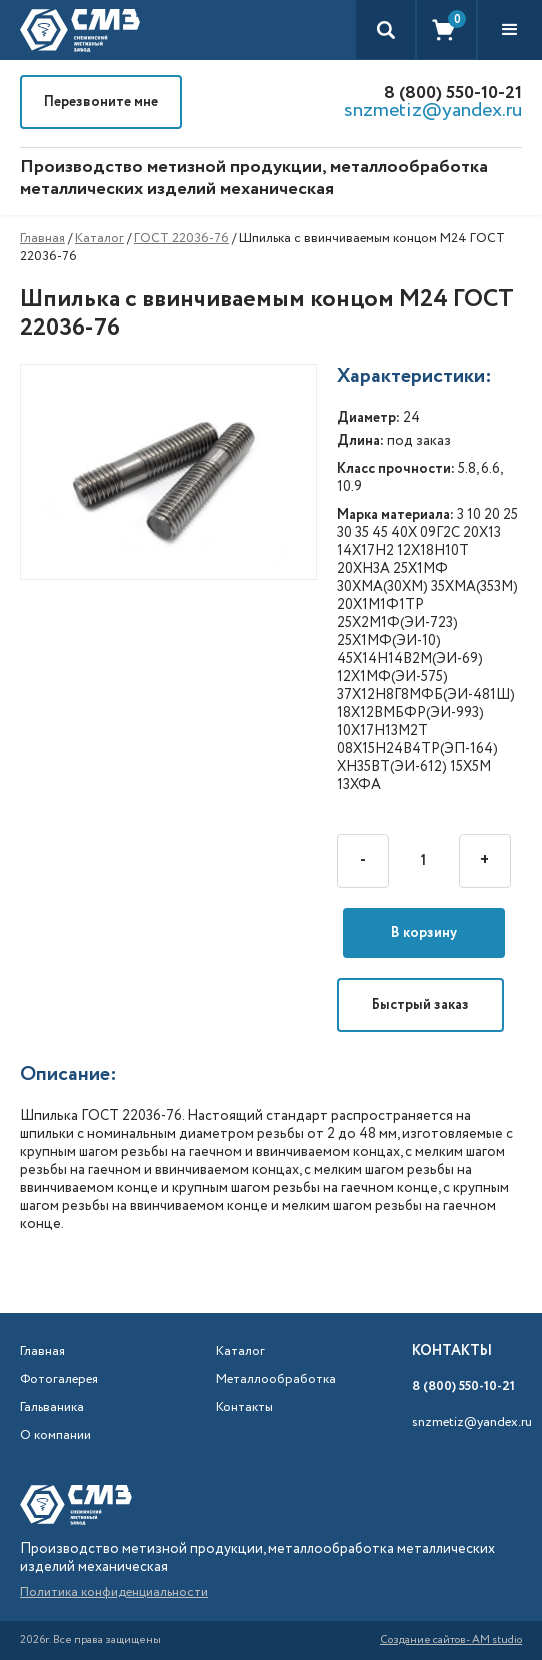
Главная (42, 238)
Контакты (244, 1408)
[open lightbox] (178, 472)
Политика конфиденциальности (114, 1592)
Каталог (99, 238)
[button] (510, 30)
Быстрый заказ (420, 1005)
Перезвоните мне (101, 102)
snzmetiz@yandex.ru (433, 111)
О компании (55, 1436)
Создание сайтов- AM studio (451, 1640)
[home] (80, 30)
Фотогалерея (59, 1380)
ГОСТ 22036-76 (181, 238)
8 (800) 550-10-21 (453, 93)
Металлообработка (266, 1380)
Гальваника (52, 1408)
